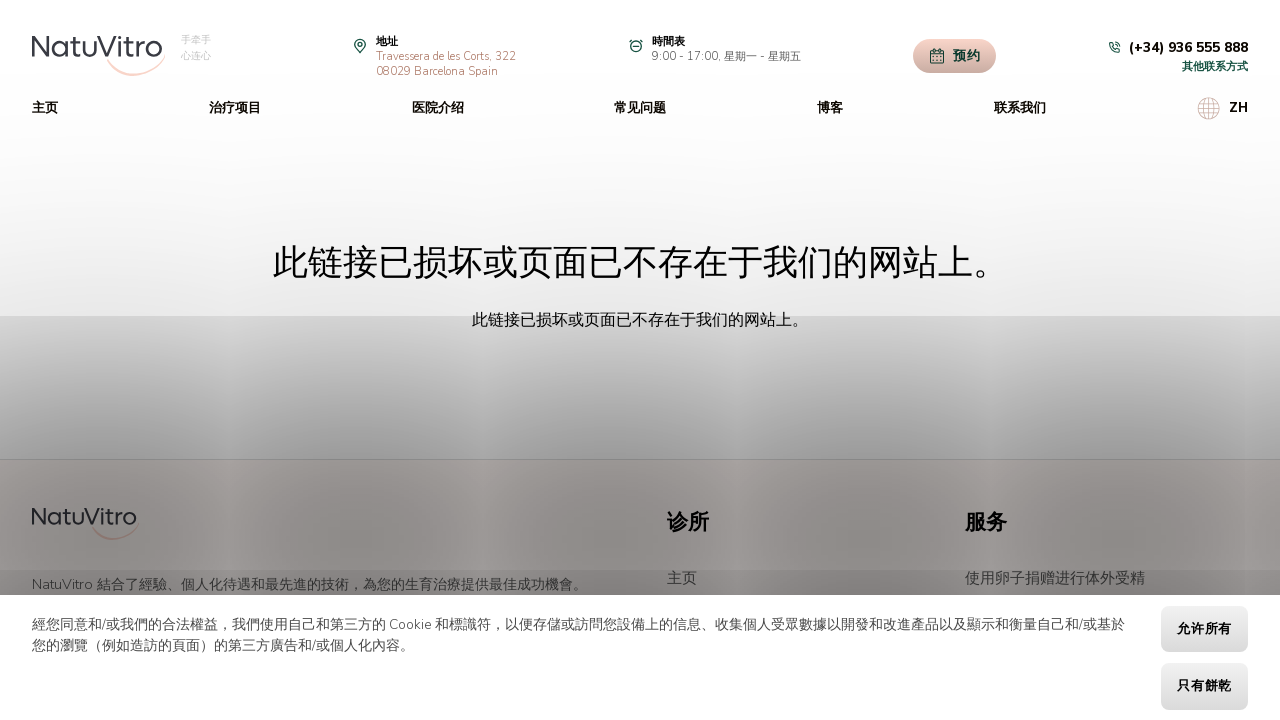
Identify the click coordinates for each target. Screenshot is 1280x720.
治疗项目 (235, 108)
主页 (45, 108)
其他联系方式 (1215, 66)
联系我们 (1020, 108)
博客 (830, 108)
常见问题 (640, 108)
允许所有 (1204, 629)
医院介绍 (438, 108)
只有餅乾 (1204, 686)
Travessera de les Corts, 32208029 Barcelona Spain (446, 64)
